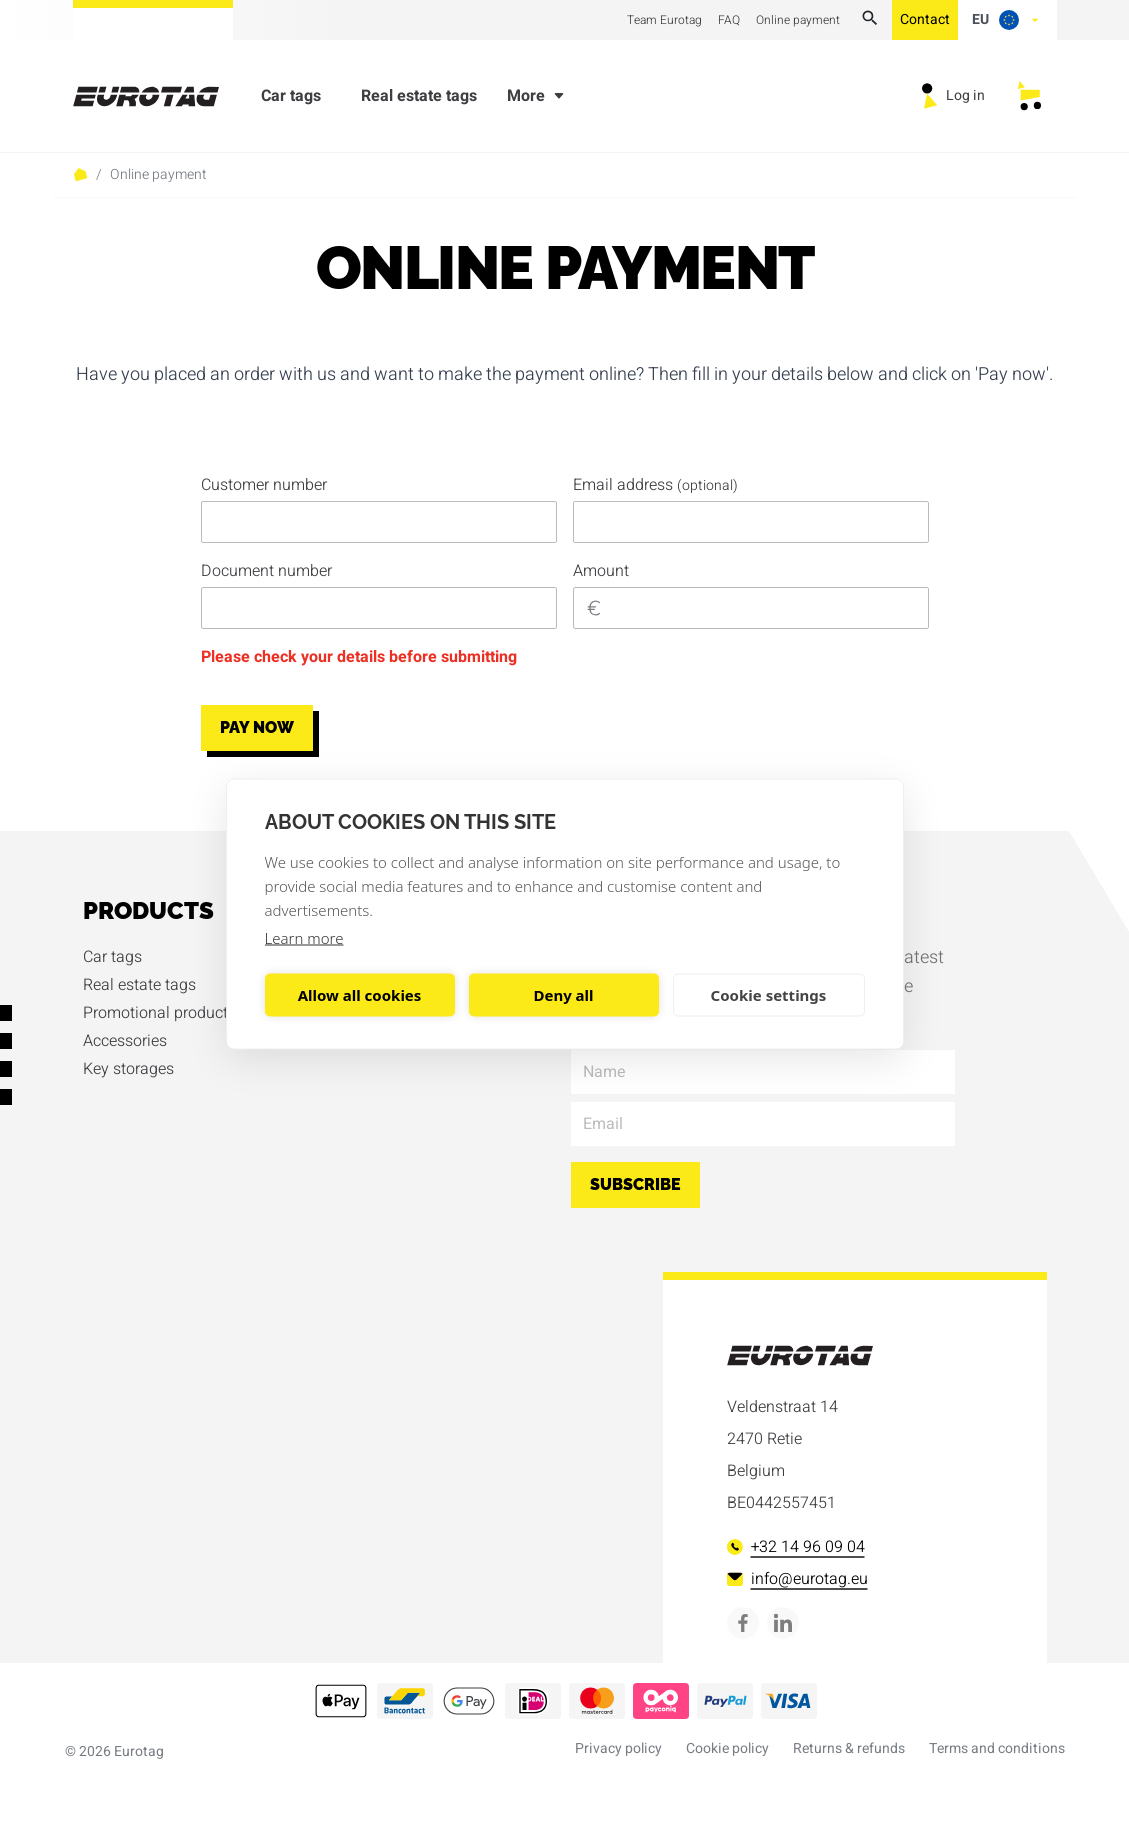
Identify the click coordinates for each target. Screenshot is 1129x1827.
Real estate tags (419, 100)
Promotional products (159, 1013)
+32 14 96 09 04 (796, 1547)
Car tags (291, 100)
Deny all (563, 995)
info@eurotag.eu (797, 1579)
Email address (655, 485)
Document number (266, 571)
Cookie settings (769, 995)
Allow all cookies (360, 995)
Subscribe (635, 1184)
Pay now (257, 727)
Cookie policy (727, 1748)
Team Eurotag (664, 20)
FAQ (729, 20)
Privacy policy (618, 1748)
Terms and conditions (997, 1748)
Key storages (128, 1069)
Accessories (125, 1041)
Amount (601, 571)
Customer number (264, 485)
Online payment (798, 20)
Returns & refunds (849, 1748)
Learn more (304, 937)
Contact (925, 19)
